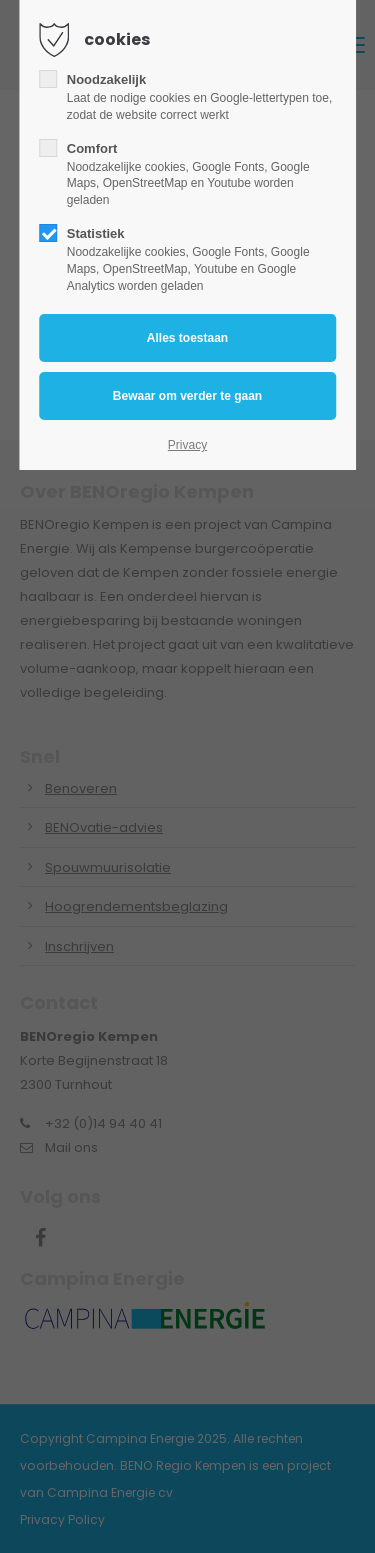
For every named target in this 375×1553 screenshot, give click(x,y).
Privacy (187, 445)
